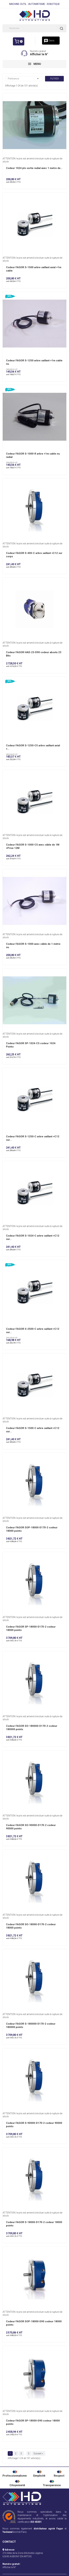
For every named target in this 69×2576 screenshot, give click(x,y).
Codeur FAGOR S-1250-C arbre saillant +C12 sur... (32, 1138)
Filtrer (54, 78)
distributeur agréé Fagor (48, 2528)
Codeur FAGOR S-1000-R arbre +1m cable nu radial (33, 455)
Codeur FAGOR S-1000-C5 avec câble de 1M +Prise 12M (32, 846)
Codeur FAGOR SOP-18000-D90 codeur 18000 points (34, 2323)
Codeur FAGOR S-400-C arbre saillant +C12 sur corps (34, 555)
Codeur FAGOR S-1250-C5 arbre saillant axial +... (33, 747)
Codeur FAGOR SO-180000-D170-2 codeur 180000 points (31, 1727)
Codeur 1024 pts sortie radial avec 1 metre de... (34, 168)
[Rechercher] (34, 28)
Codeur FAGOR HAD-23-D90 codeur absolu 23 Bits (33, 654)
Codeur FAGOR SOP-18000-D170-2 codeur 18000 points (31, 1529)
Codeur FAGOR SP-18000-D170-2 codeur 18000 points (31, 1628)
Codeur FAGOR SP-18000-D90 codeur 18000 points (33, 2422)
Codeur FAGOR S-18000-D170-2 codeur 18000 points (34, 2224)
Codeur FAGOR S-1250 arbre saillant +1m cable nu (34, 362)
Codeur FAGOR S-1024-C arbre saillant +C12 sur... (32, 1237)
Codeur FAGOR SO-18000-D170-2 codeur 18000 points (31, 1926)
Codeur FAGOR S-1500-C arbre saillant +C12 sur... (32, 1430)
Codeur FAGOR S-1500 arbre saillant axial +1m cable (33, 269)
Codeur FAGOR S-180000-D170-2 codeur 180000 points (30, 2025)
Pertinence (24, 79)
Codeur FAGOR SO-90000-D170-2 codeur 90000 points (31, 1827)
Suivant (38, 2453)
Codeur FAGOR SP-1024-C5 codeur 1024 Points (30, 1045)
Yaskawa (7, 2532)
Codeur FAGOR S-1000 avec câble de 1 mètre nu (33, 945)
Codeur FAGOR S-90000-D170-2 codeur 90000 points (34, 2124)
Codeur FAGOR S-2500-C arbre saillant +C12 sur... (32, 1330)
